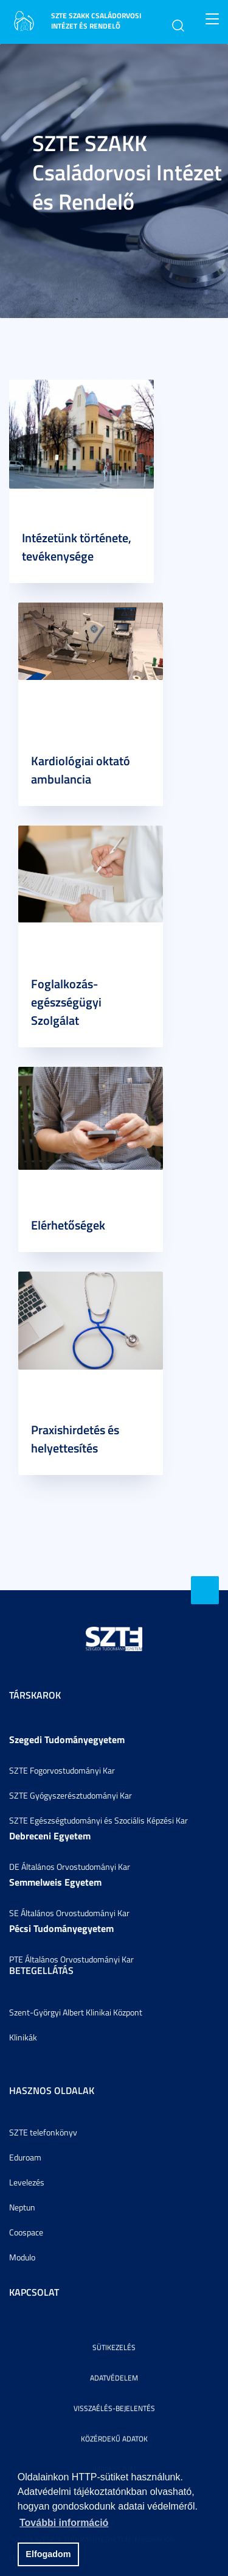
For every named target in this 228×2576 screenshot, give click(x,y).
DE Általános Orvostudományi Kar (69, 1866)
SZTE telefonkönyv (43, 2132)
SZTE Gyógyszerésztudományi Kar (70, 1795)
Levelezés (26, 2182)
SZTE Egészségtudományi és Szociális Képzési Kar (98, 1820)
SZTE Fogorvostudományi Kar (62, 1770)
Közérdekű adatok (114, 2438)
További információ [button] (63, 2523)
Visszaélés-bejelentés (114, 2408)
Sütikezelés (114, 2347)
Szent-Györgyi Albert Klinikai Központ (75, 2012)
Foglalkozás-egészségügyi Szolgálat (66, 1001)
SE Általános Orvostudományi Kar (69, 1913)
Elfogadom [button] (48, 2554)
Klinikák (23, 2037)
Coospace (26, 2232)
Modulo (22, 2257)
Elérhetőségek (68, 1224)
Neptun (22, 2207)
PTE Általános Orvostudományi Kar (71, 1959)
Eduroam (25, 2157)
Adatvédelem (114, 2378)
